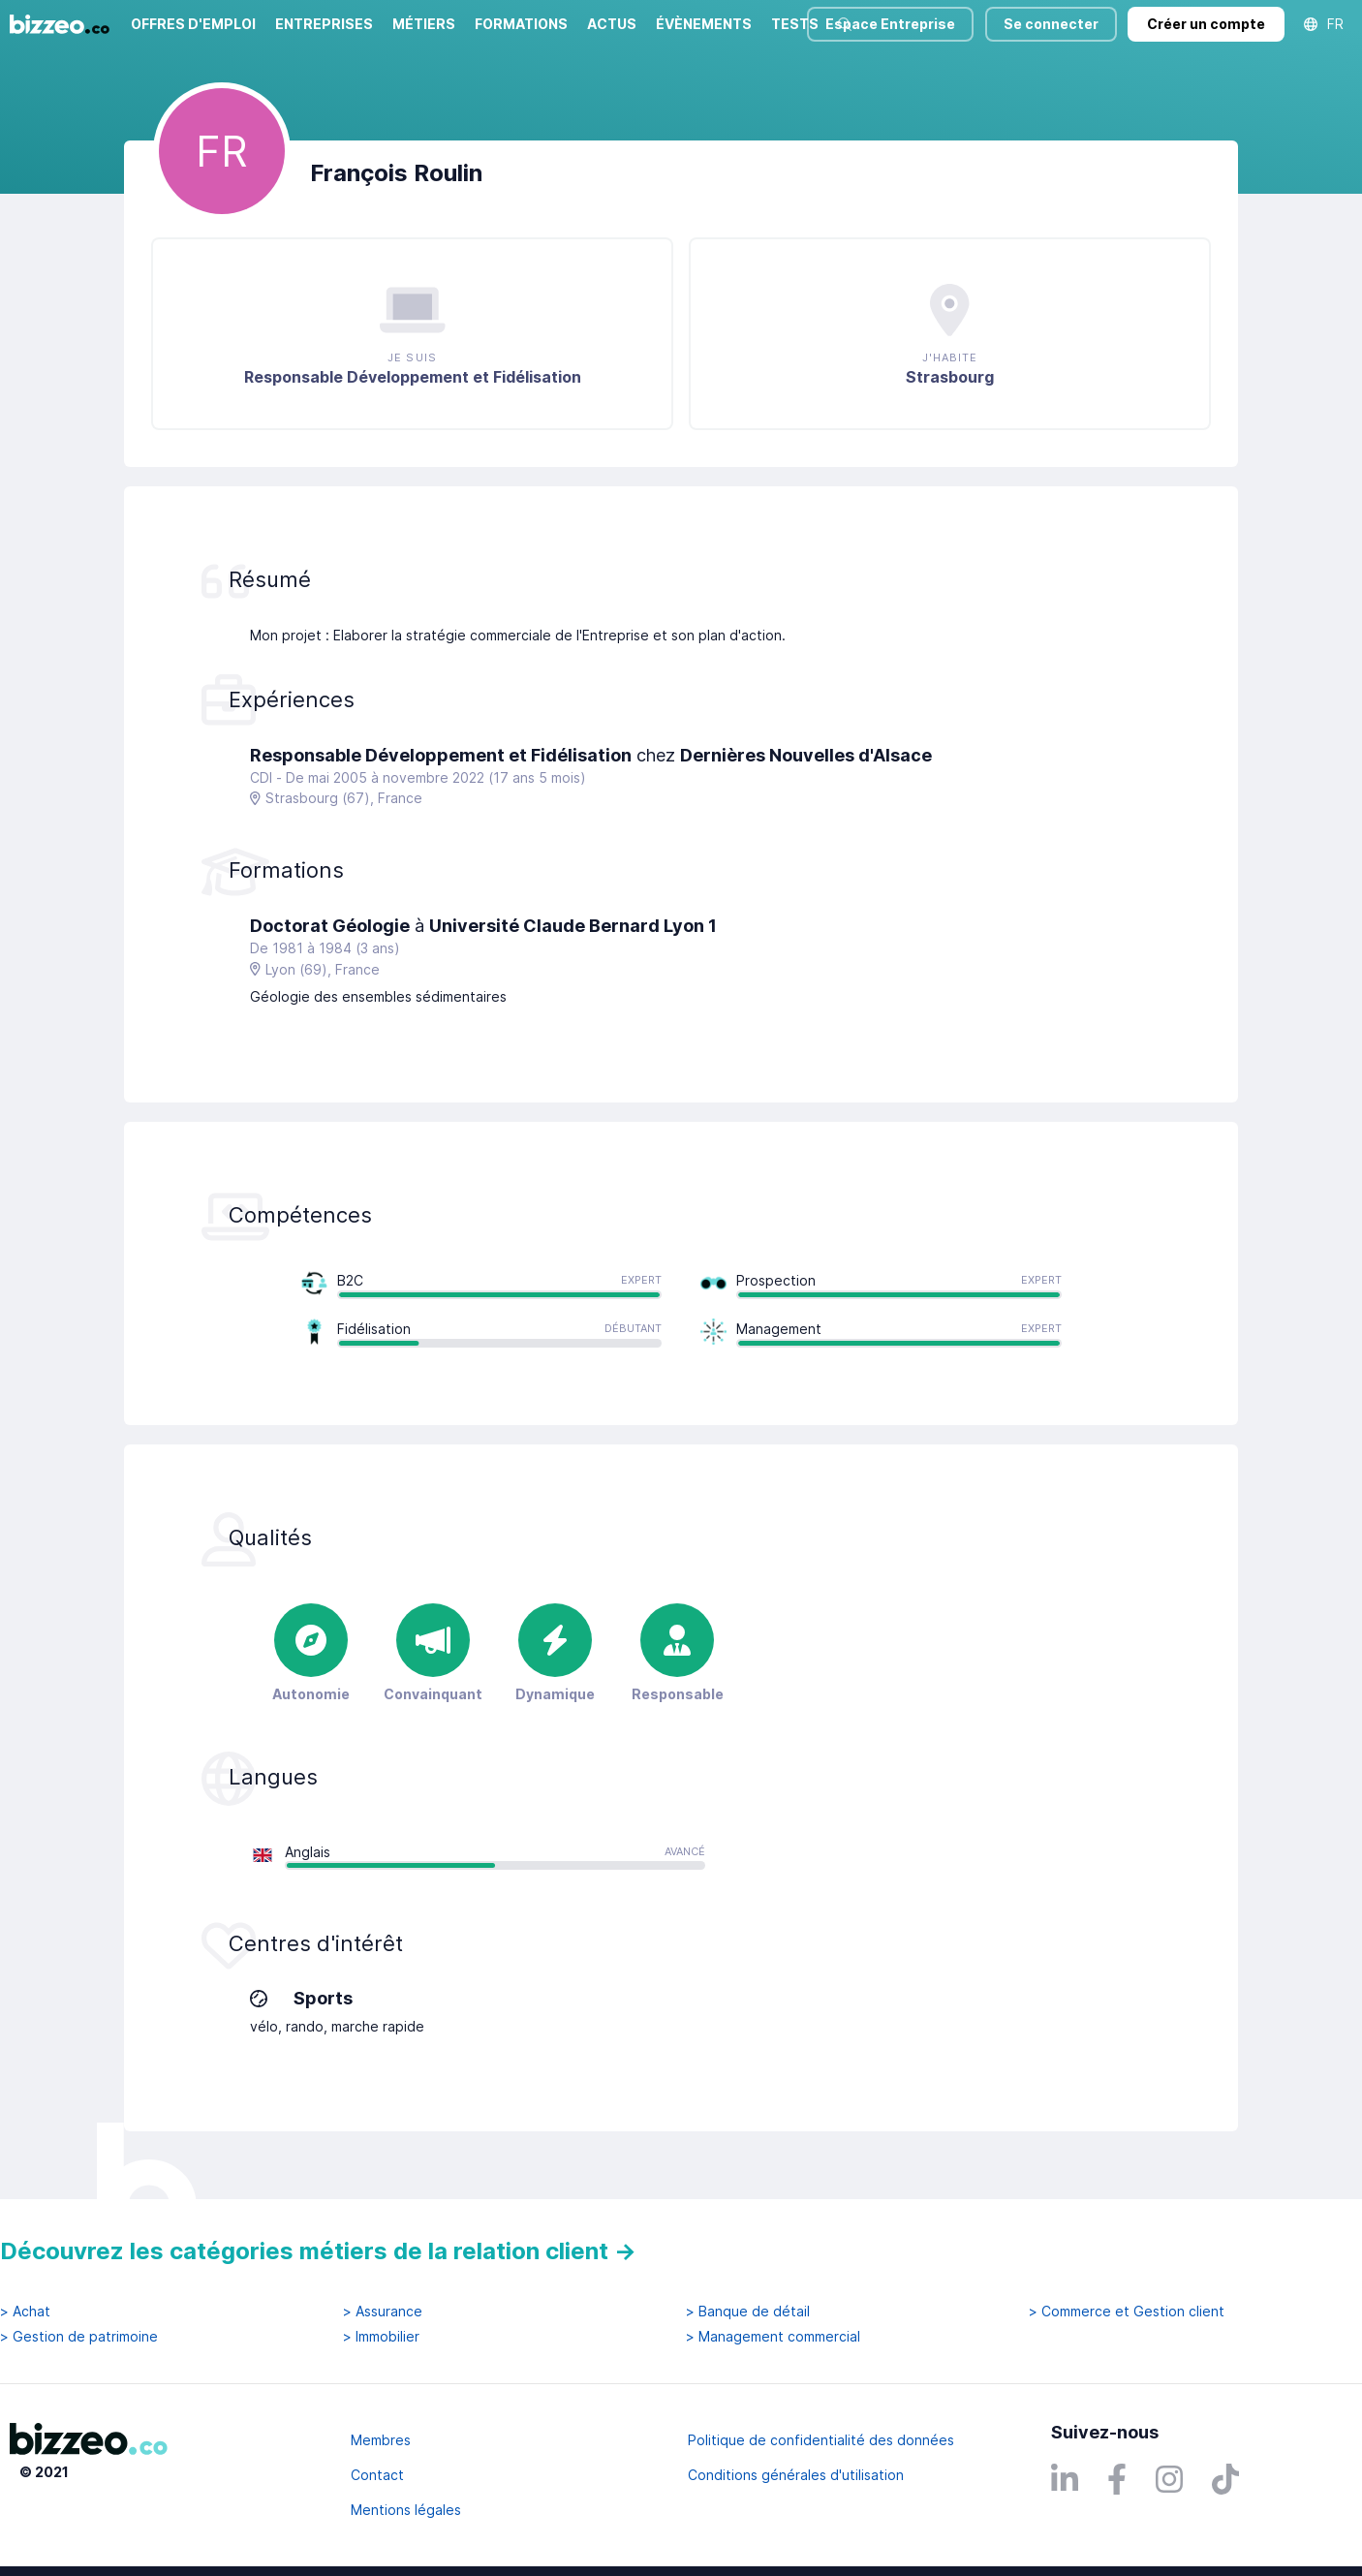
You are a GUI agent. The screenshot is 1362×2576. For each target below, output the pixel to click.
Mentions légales (406, 2509)
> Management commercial (773, 2336)
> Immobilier (381, 2336)
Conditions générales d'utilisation (796, 2475)
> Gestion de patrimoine (79, 2336)
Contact (377, 2475)
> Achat (25, 2311)
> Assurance (382, 2311)
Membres (381, 2440)
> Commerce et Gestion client (1126, 2311)
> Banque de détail (748, 2311)
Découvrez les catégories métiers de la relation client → (318, 2251)
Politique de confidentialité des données (821, 2440)
